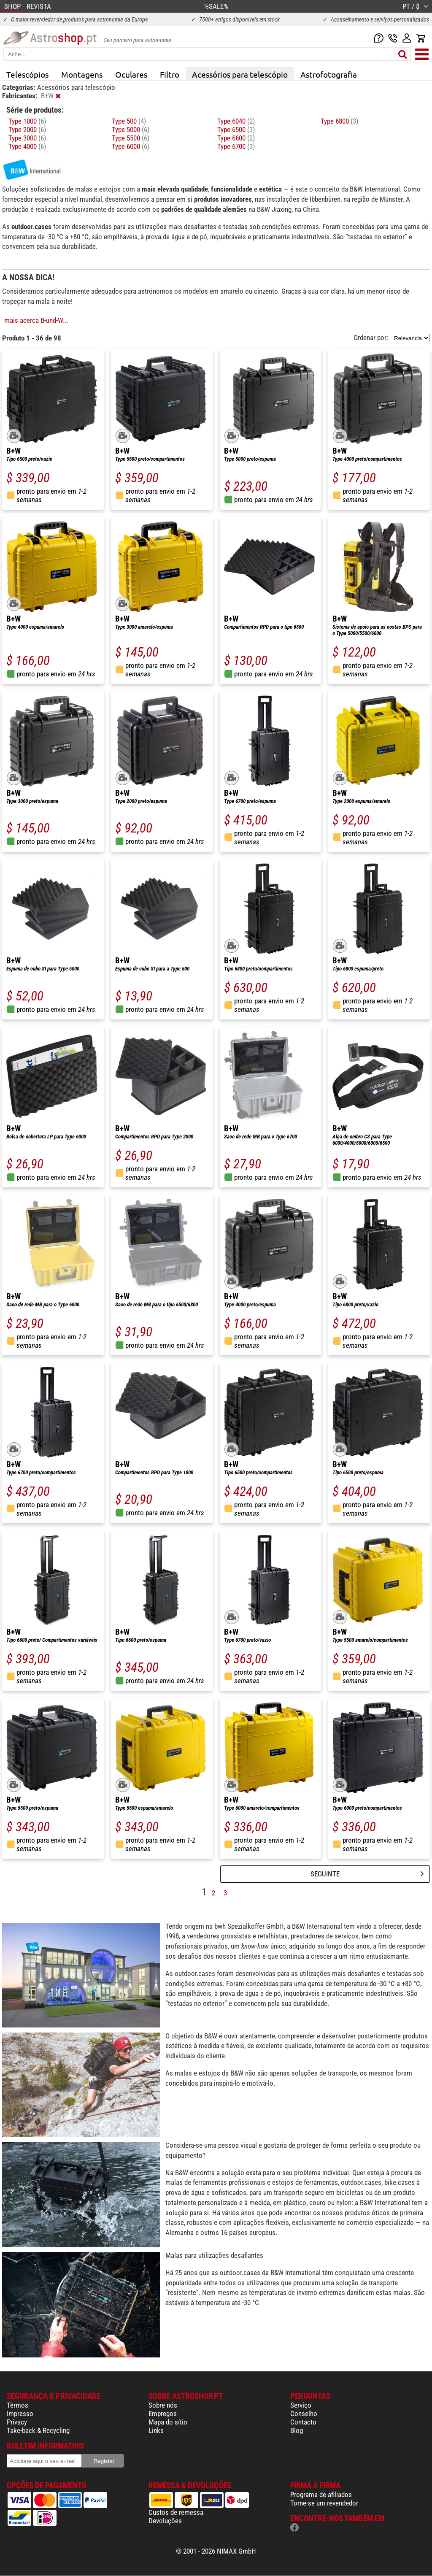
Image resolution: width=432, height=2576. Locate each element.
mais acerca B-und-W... (36, 320)
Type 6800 (339, 121)
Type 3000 (27, 138)
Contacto (303, 2422)
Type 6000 (130, 146)
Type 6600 (236, 138)
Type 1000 (27, 121)
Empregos (162, 2413)
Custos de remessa (175, 2512)
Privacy (17, 2422)
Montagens (82, 74)
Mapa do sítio (167, 2422)
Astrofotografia (328, 74)
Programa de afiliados (321, 2494)
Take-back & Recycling (38, 2430)
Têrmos (17, 2405)
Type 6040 (236, 121)
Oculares (131, 74)
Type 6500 (236, 129)
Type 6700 (236, 146)
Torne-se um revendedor (324, 2503)
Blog (296, 2430)
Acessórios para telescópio (240, 74)
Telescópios (27, 74)
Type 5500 (130, 138)
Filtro (169, 74)
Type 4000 (27, 146)
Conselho (303, 2413)
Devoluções (165, 2521)
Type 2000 (27, 129)
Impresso (20, 2413)
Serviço (300, 2405)
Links (156, 2430)
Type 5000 (130, 129)
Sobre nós (162, 2405)
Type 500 (129, 121)
